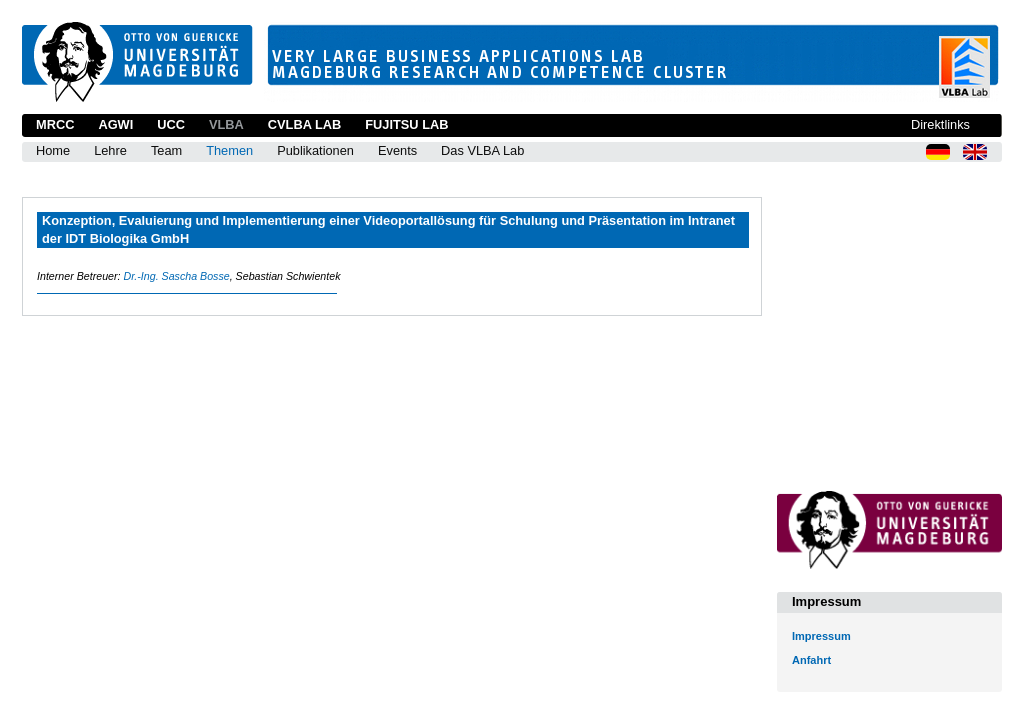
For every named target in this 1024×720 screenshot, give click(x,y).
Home (53, 150)
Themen (229, 150)
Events (397, 150)
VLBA (226, 124)
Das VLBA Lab (482, 150)
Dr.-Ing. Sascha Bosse (176, 276)
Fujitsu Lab (406, 124)
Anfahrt (811, 660)
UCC (171, 124)
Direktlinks (940, 124)
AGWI (115, 124)
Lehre (110, 150)
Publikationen (315, 150)
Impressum (821, 636)
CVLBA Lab (304, 124)
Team (166, 150)
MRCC (55, 124)
